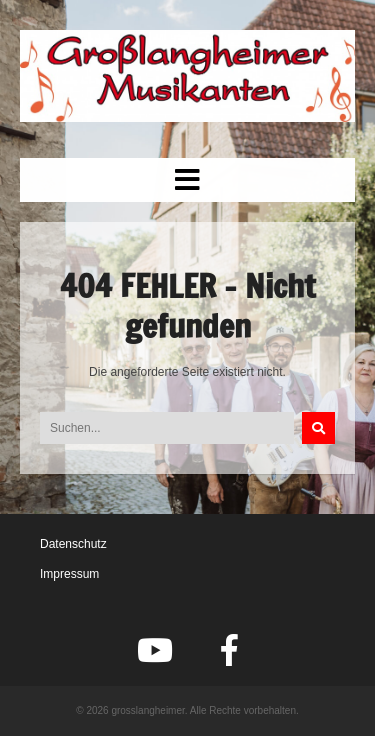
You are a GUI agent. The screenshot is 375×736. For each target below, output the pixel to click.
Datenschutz (73, 544)
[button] (187, 180)
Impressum (69, 574)
